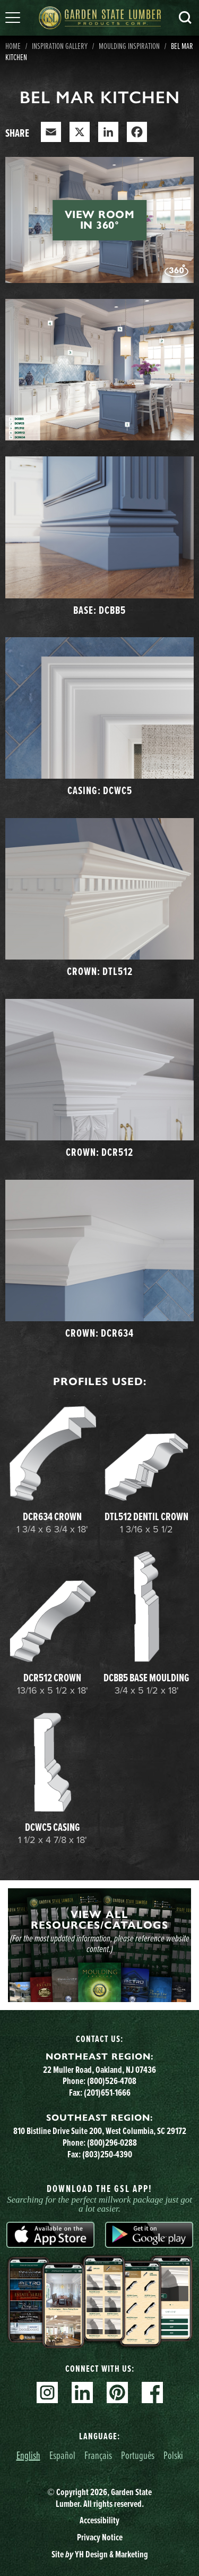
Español (62, 2455)
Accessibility (99, 2520)
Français (98, 2455)
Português (137, 2455)
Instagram (47, 2392)
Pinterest (117, 2392)
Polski (173, 2455)
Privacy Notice (100, 2537)
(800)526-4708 (111, 2081)
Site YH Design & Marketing (99, 2554)
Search (185, 17)
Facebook (152, 2392)
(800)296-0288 (112, 2142)
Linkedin (82, 2392)
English (28, 2455)
